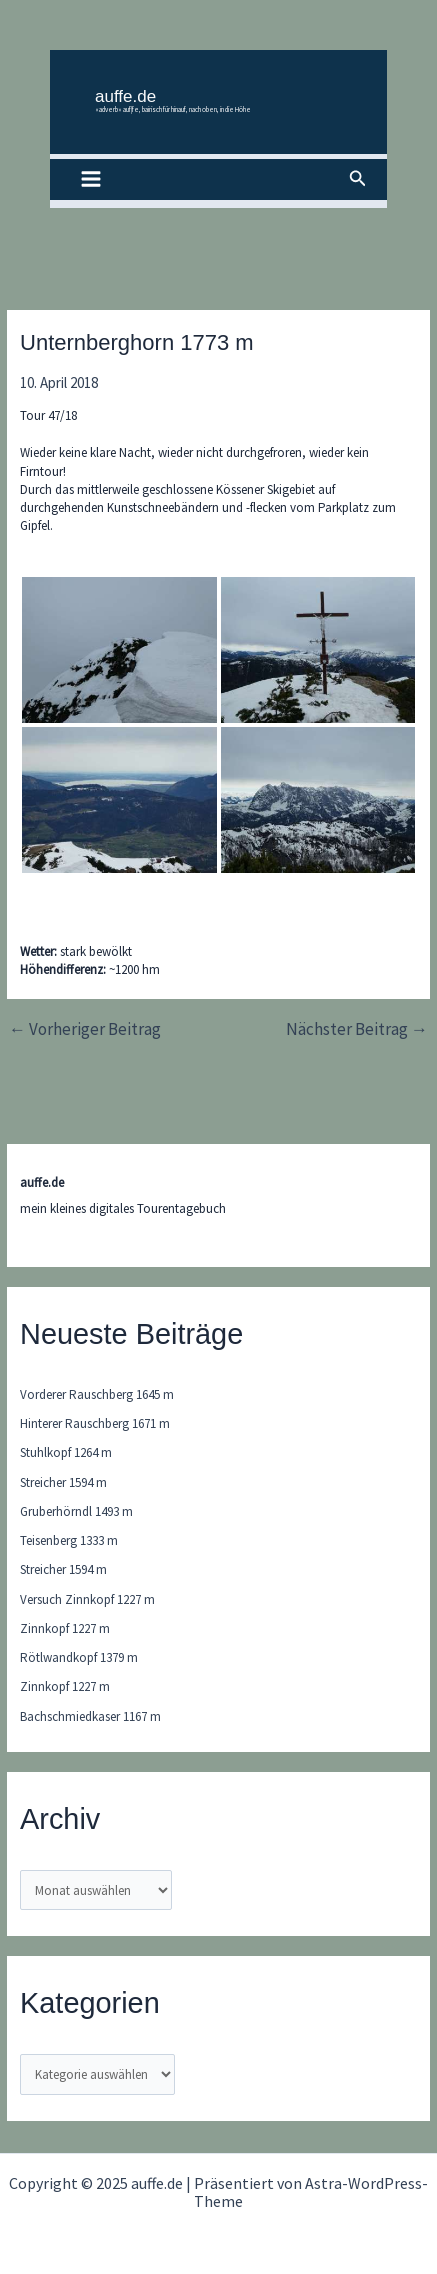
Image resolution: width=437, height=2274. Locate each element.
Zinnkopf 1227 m (65, 1628)
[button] (358, 179)
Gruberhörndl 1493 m (76, 1511)
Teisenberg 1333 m (69, 1540)
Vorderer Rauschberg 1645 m (97, 1394)
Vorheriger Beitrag (85, 1029)
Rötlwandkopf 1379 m (79, 1657)
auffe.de (125, 96)
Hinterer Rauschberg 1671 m (95, 1423)
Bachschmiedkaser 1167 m (90, 1716)
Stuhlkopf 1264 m (66, 1452)
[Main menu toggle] (91, 180)
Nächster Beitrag (357, 1029)
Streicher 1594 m (63, 1482)
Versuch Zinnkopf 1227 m (87, 1599)
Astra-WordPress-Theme (311, 2192)
